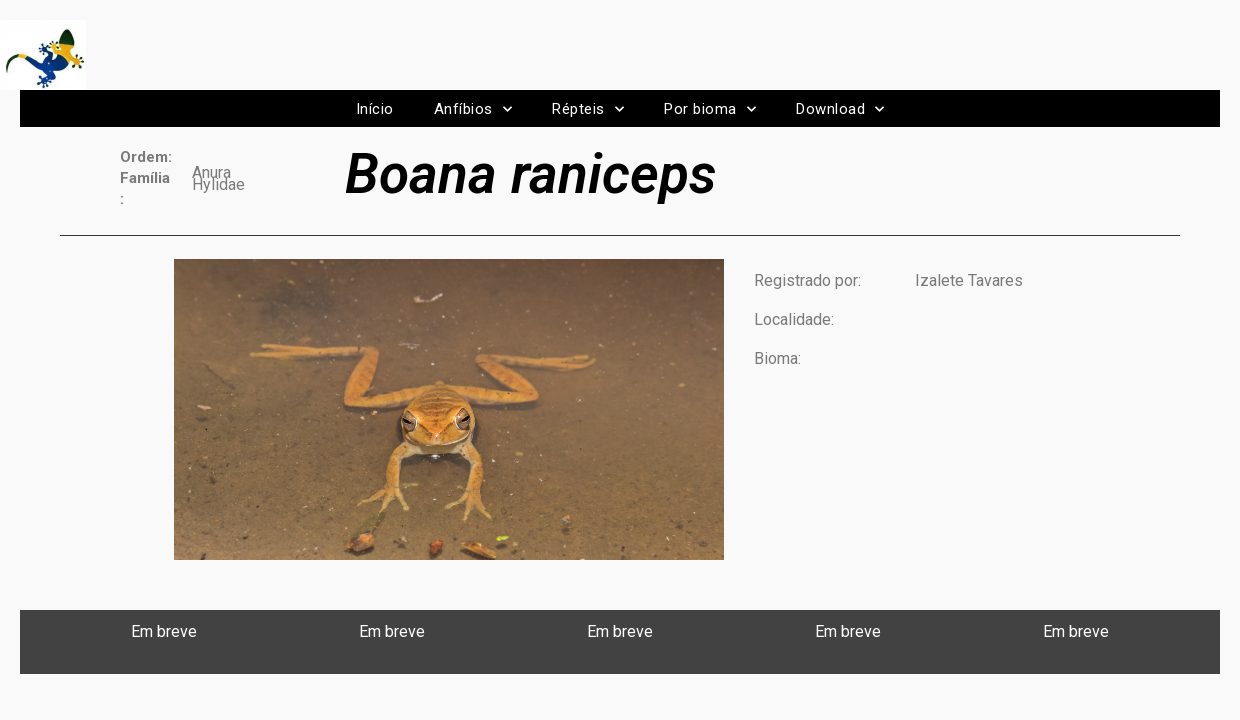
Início (375, 109)
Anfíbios (473, 109)
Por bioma (710, 109)
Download (840, 109)
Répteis (588, 109)
